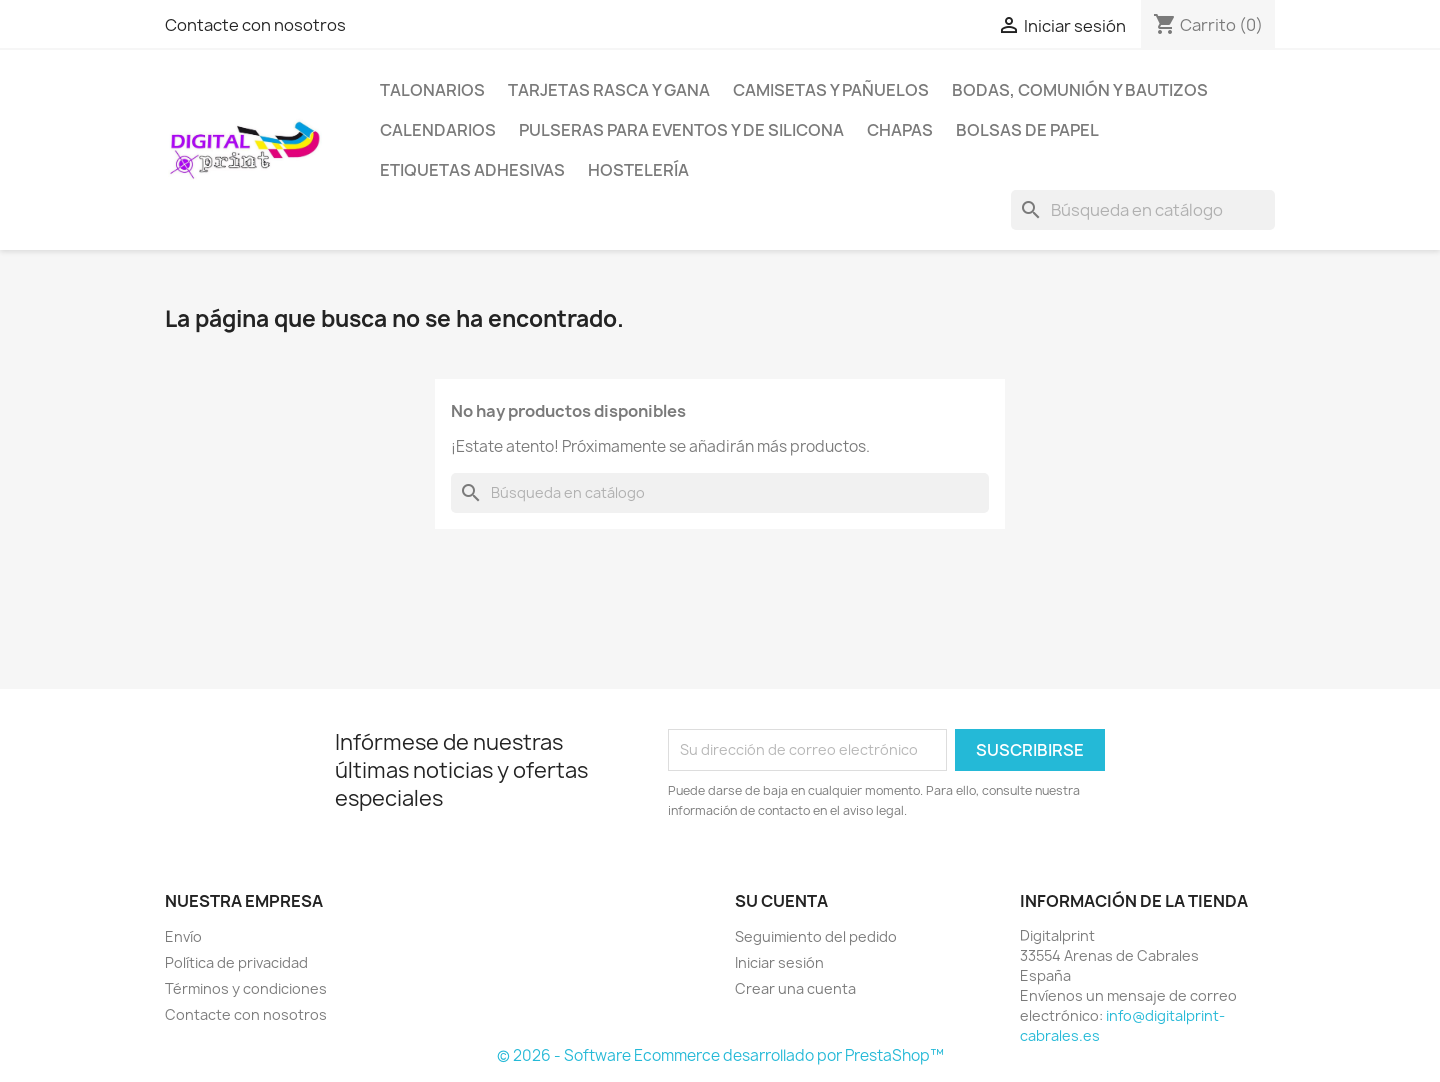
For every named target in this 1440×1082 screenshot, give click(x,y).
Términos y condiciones (246, 988)
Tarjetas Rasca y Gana (609, 90)
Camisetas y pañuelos (831, 90)
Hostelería (638, 170)
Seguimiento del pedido (816, 936)
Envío (183, 936)
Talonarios (432, 90)
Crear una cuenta (795, 988)
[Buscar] (1143, 210)
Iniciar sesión (779, 962)
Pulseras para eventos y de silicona (681, 130)
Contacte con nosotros (255, 25)
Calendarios (438, 130)
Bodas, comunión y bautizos (1080, 90)
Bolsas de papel (1027, 130)
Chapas (900, 130)
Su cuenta (781, 901)
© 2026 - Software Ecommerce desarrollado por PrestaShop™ (720, 1055)
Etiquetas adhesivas (472, 170)
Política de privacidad (236, 962)
